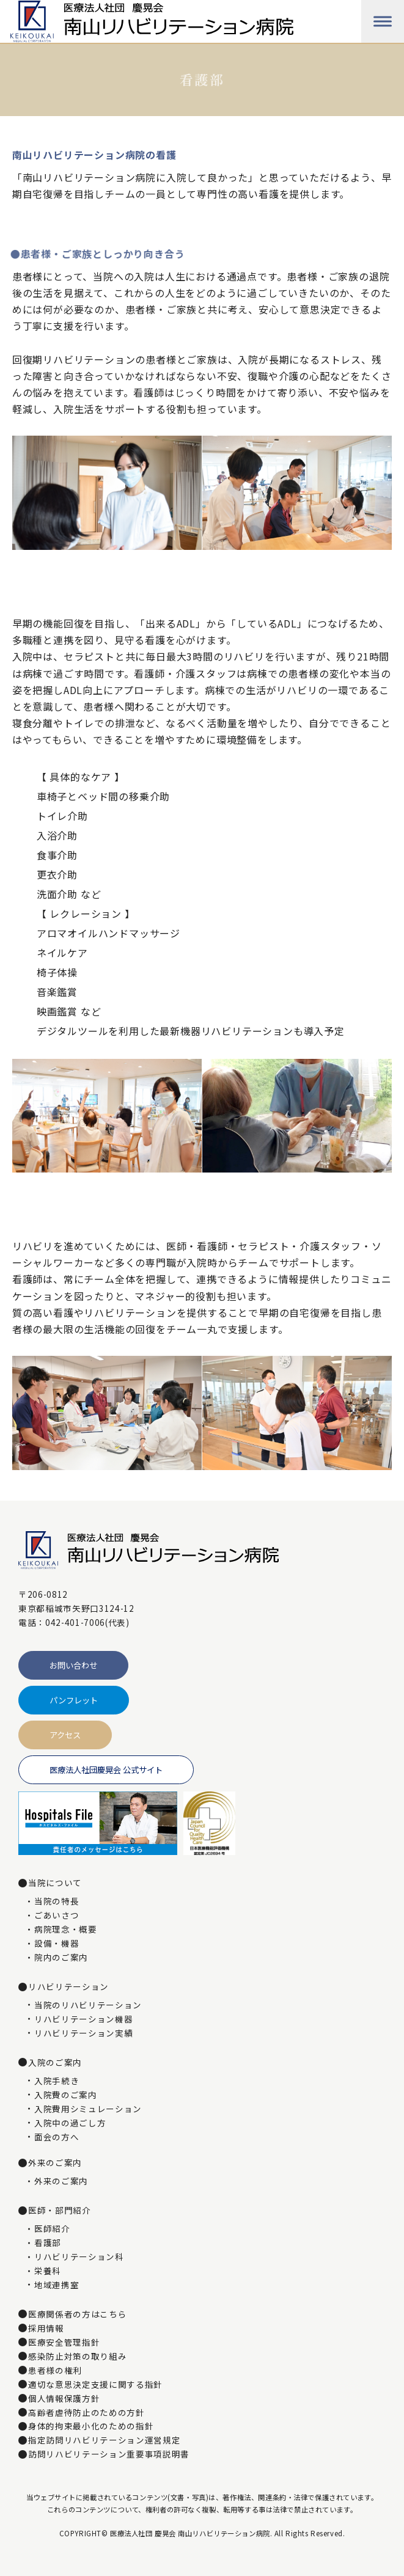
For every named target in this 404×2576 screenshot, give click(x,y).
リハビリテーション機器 (83, 2019)
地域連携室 (56, 2285)
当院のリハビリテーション (88, 2005)
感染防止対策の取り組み (77, 2356)
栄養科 (47, 2271)
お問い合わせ (73, 1665)
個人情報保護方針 (64, 2399)
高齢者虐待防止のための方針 (86, 2413)
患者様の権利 (55, 2370)
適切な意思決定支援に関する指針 (95, 2384)
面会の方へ (56, 2137)
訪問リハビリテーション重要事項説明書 (108, 2454)
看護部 (47, 2243)
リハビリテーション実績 (83, 2033)
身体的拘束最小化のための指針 (90, 2426)
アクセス (65, 1735)
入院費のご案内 (65, 2095)
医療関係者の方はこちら (77, 2314)
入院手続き (56, 2081)
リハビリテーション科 (79, 2257)
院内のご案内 (61, 1957)
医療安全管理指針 (64, 2342)
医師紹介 (52, 2229)
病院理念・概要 (65, 1929)
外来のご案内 (61, 2181)
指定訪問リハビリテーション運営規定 (104, 2440)
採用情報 (46, 2328)
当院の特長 (56, 1901)
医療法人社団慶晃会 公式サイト (106, 1770)
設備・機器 (56, 1943)
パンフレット (74, 1700)
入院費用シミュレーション (88, 2109)
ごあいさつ (56, 1915)
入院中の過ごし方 (70, 2123)
